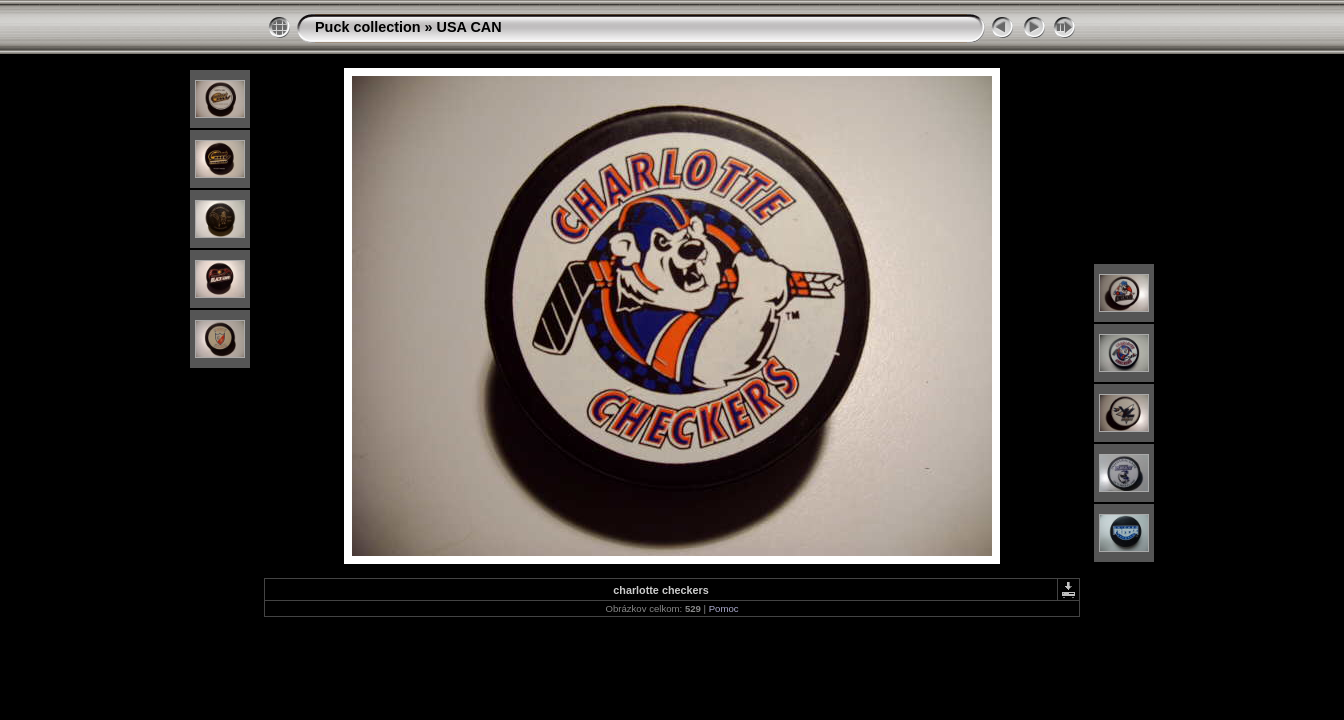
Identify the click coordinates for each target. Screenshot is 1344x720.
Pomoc (724, 608)
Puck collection (368, 27)
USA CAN (469, 27)
